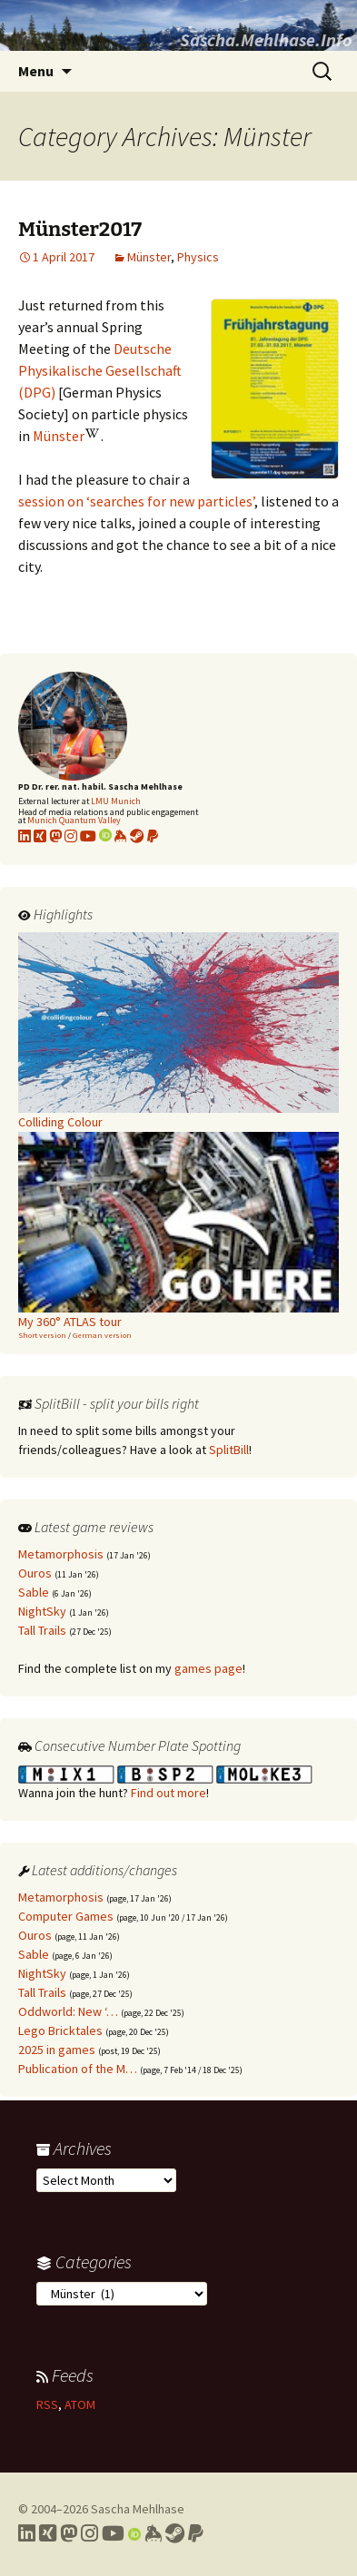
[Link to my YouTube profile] (88, 836)
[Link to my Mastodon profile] (55, 836)
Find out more (168, 1793)
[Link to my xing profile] (40, 836)
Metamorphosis (61, 1554)
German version (102, 1335)
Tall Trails (42, 1630)
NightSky (42, 1611)
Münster (149, 257)
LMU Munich (116, 801)
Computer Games (66, 1916)
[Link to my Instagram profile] (70, 836)
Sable (33, 1592)
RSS (47, 2404)
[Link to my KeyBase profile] (120, 836)
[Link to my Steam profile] (137, 836)
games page (208, 1668)
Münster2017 (80, 229)
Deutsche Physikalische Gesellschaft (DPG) (100, 370)
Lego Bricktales (60, 2030)
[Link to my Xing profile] (47, 2533)
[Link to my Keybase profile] (153, 2533)
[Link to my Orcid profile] (105, 836)
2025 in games (56, 2049)
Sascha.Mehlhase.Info (266, 39)
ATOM (79, 2404)
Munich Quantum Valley (74, 820)
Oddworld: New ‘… (68, 2011)
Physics (198, 257)
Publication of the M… (77, 2068)
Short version (42, 1335)
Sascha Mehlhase (137, 2509)
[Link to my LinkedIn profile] (24, 836)
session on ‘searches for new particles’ (136, 501)
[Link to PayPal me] (152, 836)
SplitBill (229, 1449)
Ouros (35, 1573)
